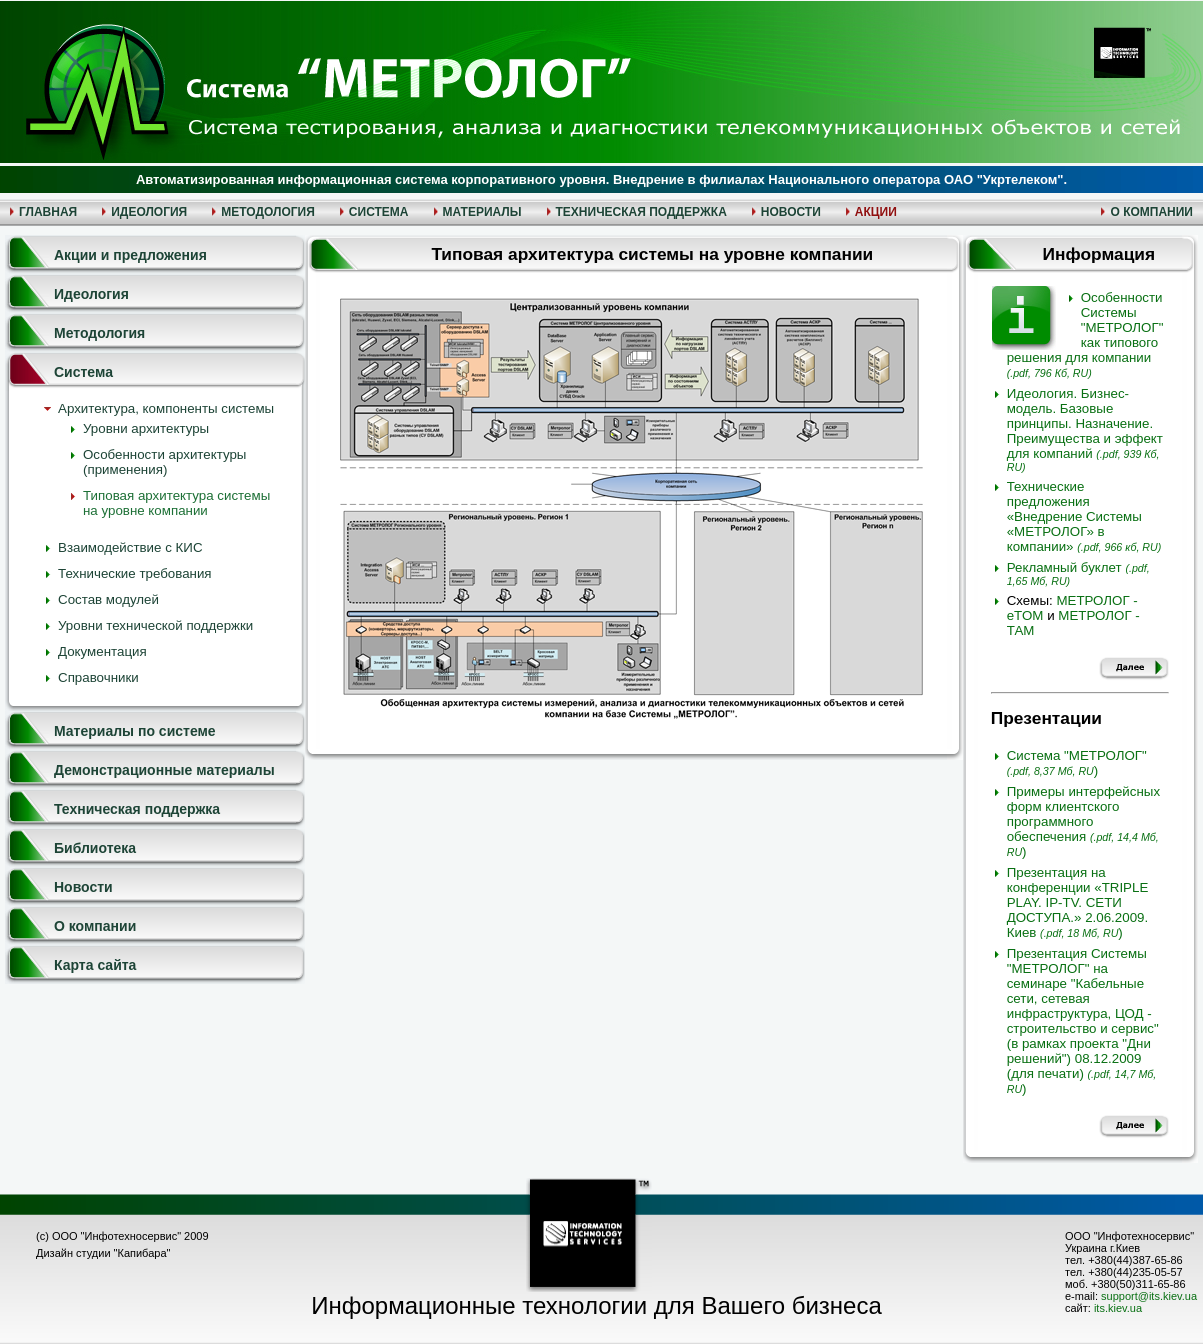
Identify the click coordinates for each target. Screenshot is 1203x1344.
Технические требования (135, 573)
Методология (99, 333)
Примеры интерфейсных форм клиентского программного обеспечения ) (1083, 821)
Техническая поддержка (137, 809)
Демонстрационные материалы (164, 770)
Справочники (98, 677)
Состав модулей (108, 599)
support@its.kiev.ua (1149, 1296)
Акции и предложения (130, 255)
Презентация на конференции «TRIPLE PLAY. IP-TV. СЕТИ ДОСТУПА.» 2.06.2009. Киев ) (1078, 902)
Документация (102, 651)
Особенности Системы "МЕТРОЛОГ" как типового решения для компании (1085, 334)
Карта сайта (95, 965)
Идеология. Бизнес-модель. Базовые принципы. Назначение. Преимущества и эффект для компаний (1085, 429)
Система (83, 372)
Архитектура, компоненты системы (166, 408)
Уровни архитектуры (146, 428)
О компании (95, 926)
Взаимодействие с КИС (130, 547)
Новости (83, 887)
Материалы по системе (135, 731)
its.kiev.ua (1118, 1308)
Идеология (91, 294)
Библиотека (95, 848)
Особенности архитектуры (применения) (164, 462)
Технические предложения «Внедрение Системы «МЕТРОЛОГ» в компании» (1084, 516)
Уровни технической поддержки (155, 625)
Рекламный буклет (1078, 573)
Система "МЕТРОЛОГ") (1077, 763)
